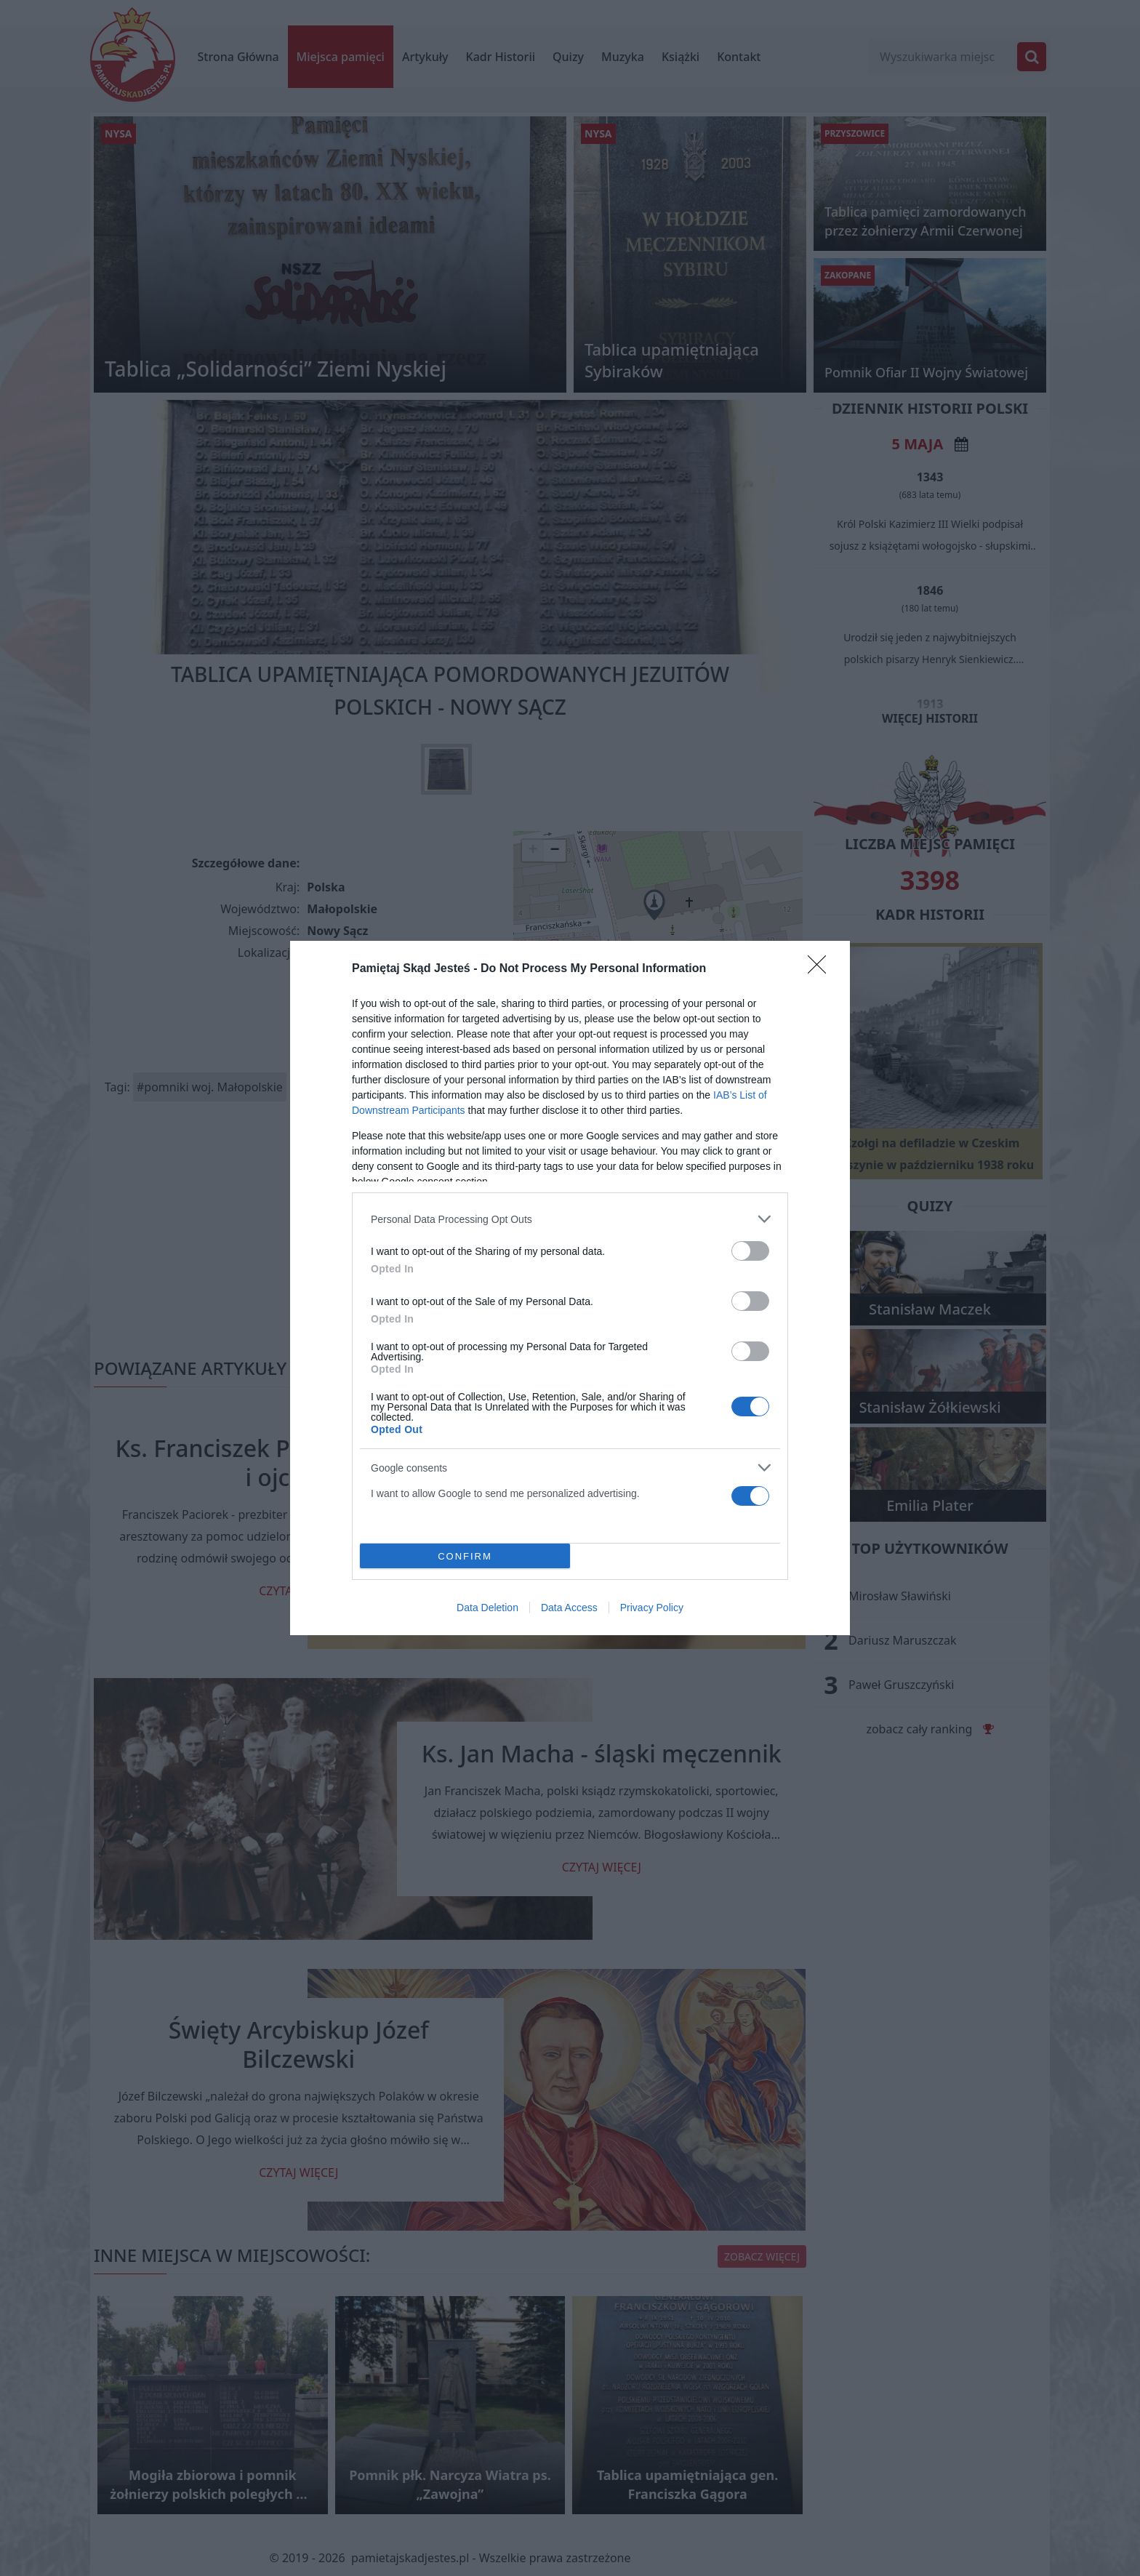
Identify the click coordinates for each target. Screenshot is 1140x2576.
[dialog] (570, 1288)
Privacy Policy (651, 1607)
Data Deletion (487, 1607)
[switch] (750, 1251)
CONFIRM (465, 1556)
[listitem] (570, 1219)
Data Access (569, 1607)
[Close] (821, 969)
